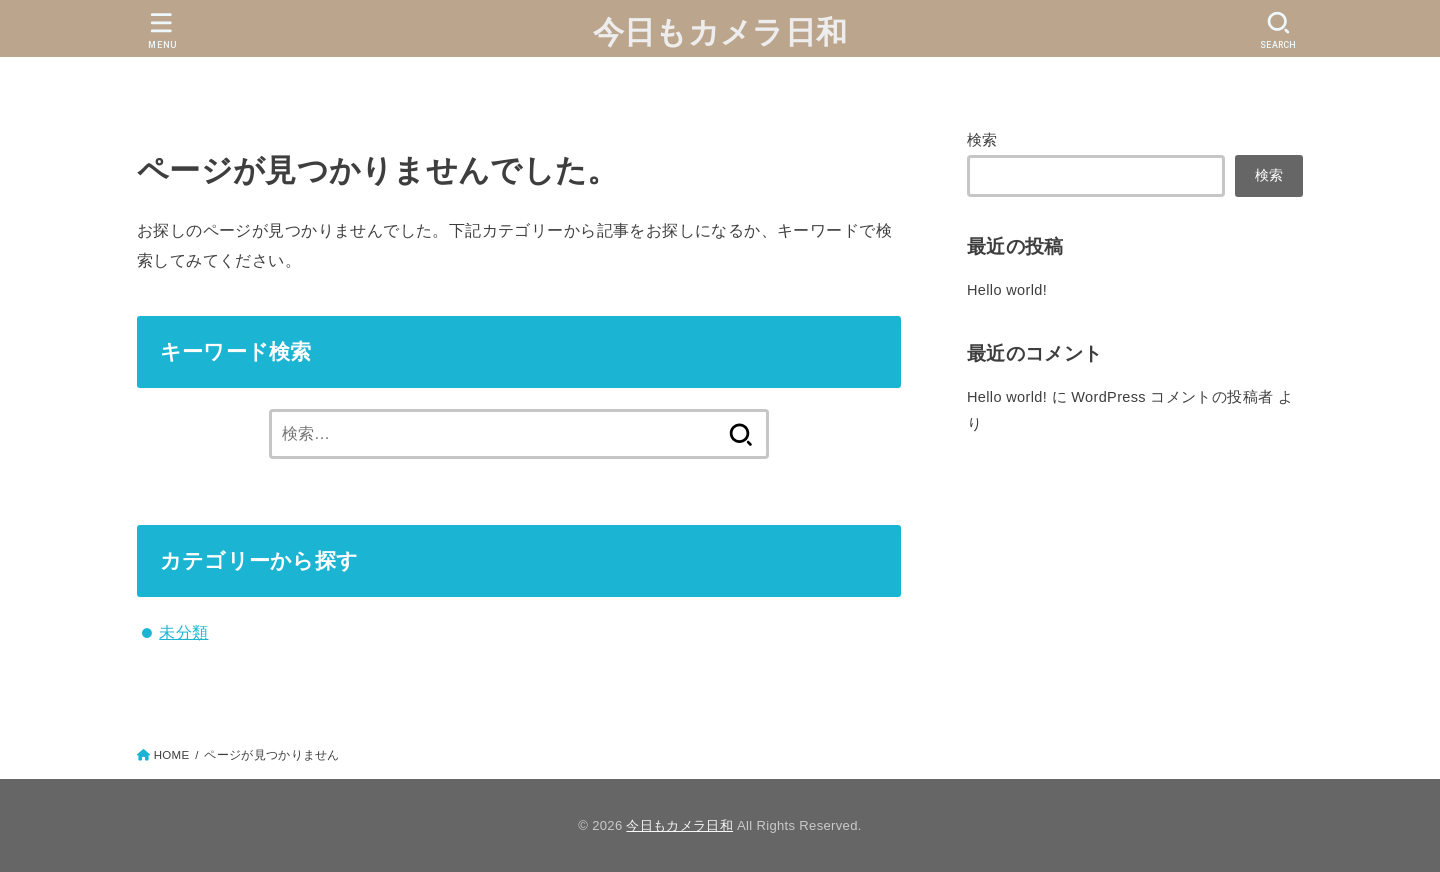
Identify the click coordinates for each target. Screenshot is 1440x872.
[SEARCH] (1278, 30)
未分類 (183, 632)
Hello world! (1007, 290)
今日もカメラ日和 (720, 32)
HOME (172, 755)
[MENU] (162, 30)
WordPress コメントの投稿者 (1172, 397)
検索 (982, 140)
